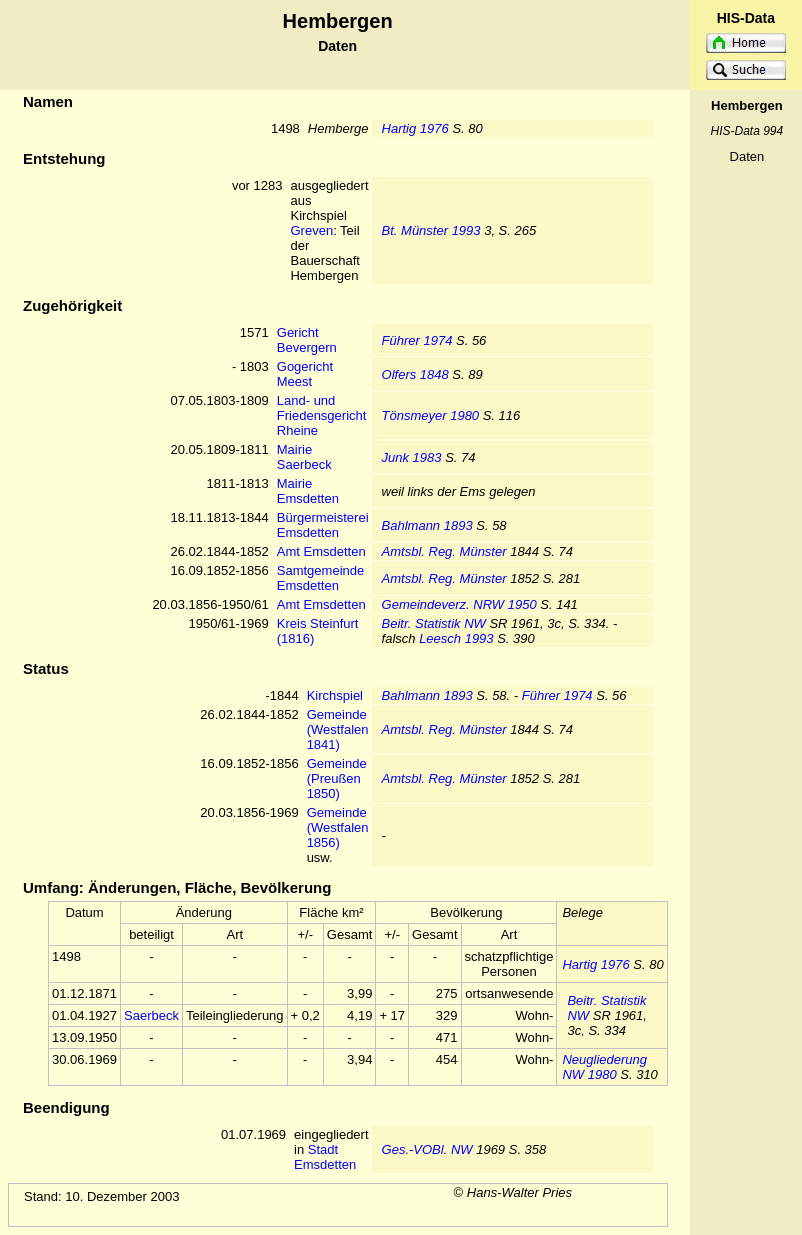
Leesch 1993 (456, 638)
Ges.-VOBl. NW (427, 1149)
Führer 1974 (417, 340)
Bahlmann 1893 (427, 525)
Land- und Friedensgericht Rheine (322, 415)
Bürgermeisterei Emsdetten (323, 525)
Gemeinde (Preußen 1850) (337, 778)
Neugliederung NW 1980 (604, 1067)
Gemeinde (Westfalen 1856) (338, 827)
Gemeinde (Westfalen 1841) (338, 729)
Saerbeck (151, 1015)
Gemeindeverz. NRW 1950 (459, 604)
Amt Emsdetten (321, 551)
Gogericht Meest (305, 374)
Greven (311, 230)
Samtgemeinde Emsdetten (320, 578)
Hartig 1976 (415, 128)
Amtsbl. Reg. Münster (444, 551)
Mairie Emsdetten (308, 491)
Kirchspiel (335, 695)
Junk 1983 (412, 457)
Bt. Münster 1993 (431, 230)
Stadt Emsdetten (325, 1157)
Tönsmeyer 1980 (431, 415)
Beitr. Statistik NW (434, 623)
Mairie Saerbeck (304, 457)
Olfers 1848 (415, 374)
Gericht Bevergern (307, 340)
